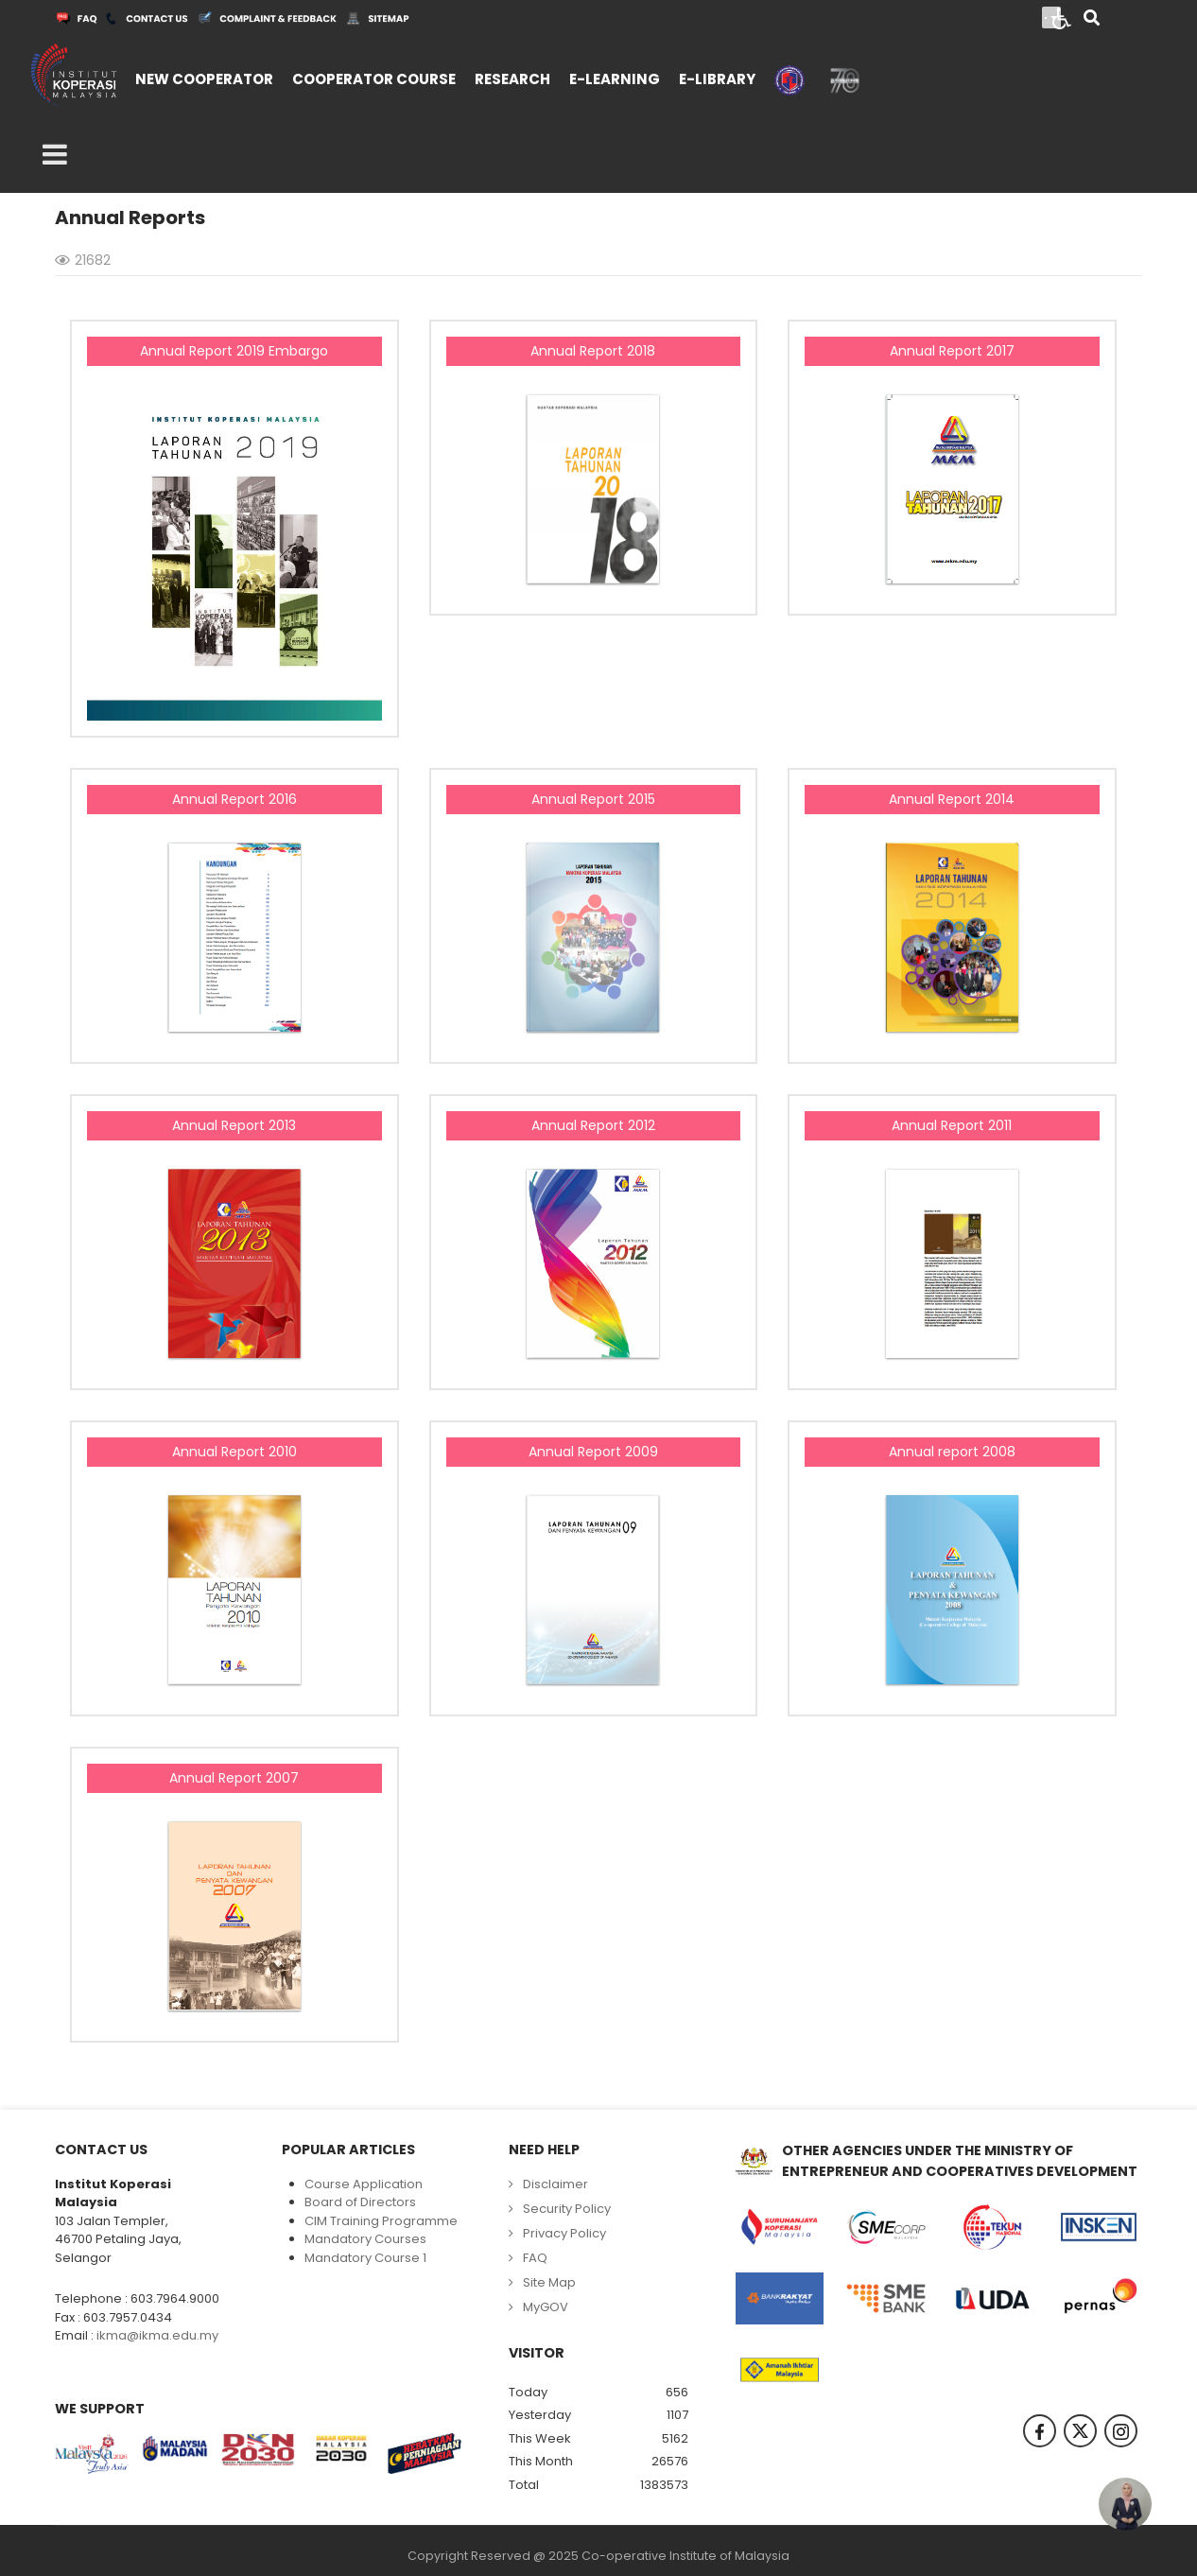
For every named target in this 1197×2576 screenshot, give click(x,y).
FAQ (535, 2258)
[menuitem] (204, 77)
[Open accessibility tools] (1061, 17)
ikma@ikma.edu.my (157, 2335)
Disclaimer (555, 2184)
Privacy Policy (564, 2233)
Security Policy (567, 2209)
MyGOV (545, 2307)
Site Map (549, 2282)
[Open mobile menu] (55, 155)
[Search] (1091, 19)
